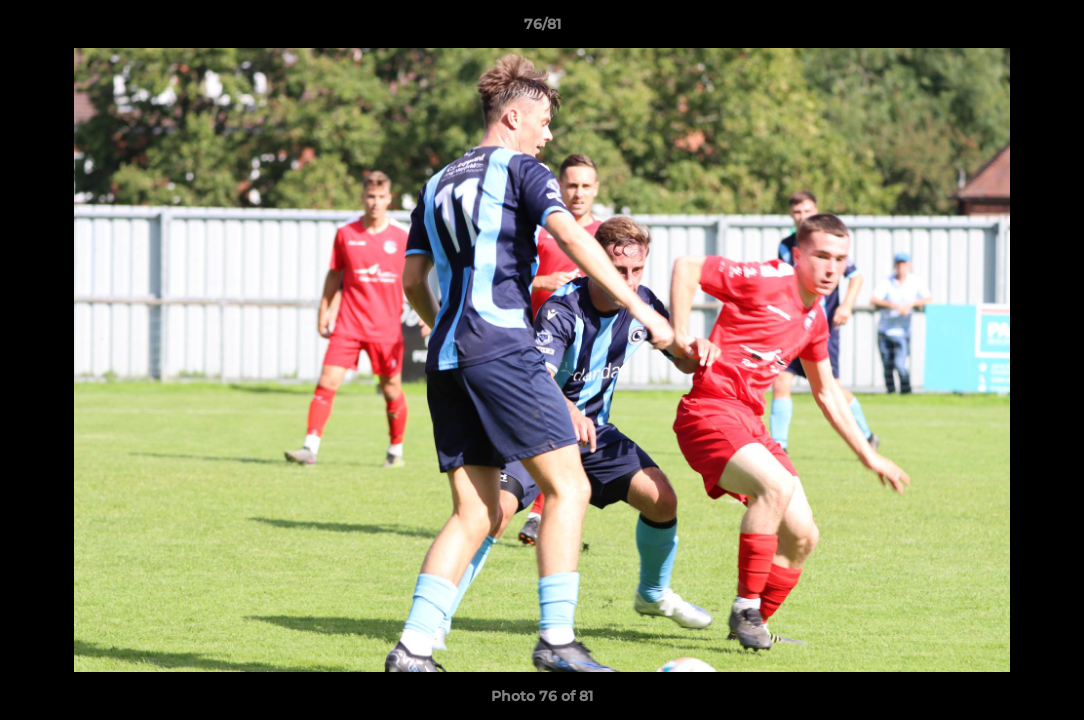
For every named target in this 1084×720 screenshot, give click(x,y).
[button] (1048, 29)
